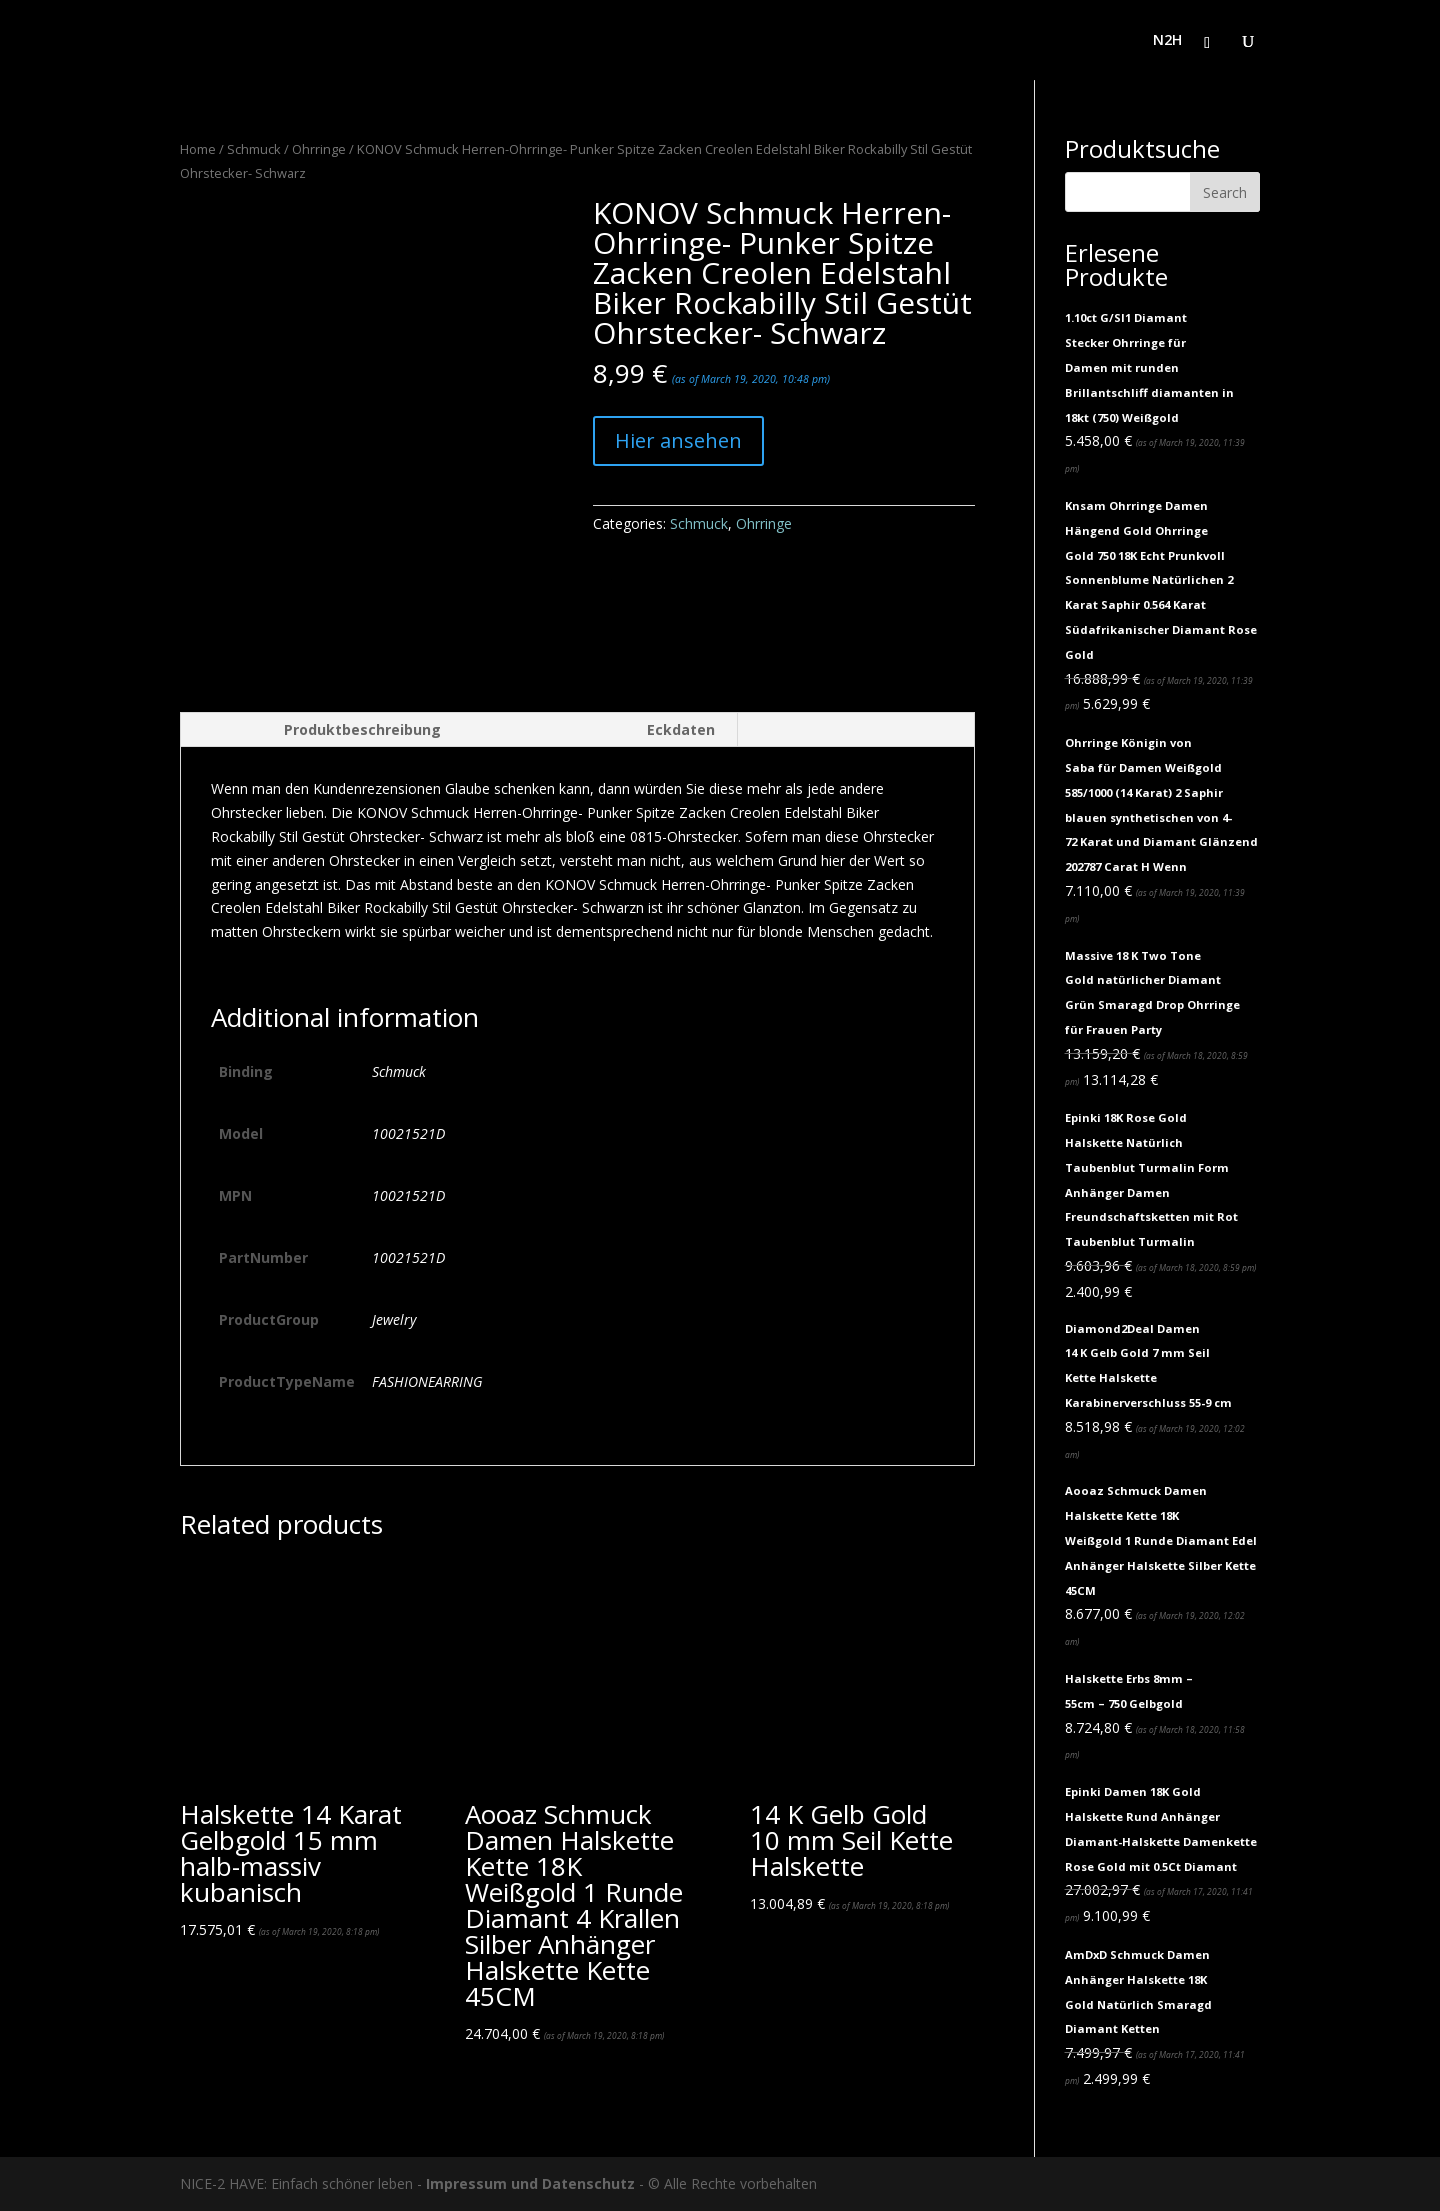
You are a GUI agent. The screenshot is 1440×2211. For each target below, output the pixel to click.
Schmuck (254, 149)
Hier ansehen (678, 440)
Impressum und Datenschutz (530, 2183)
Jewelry (394, 1319)
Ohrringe (319, 149)
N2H (1167, 41)
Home (198, 149)
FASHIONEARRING (427, 1381)
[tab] (321, 730)
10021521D (408, 1133)
